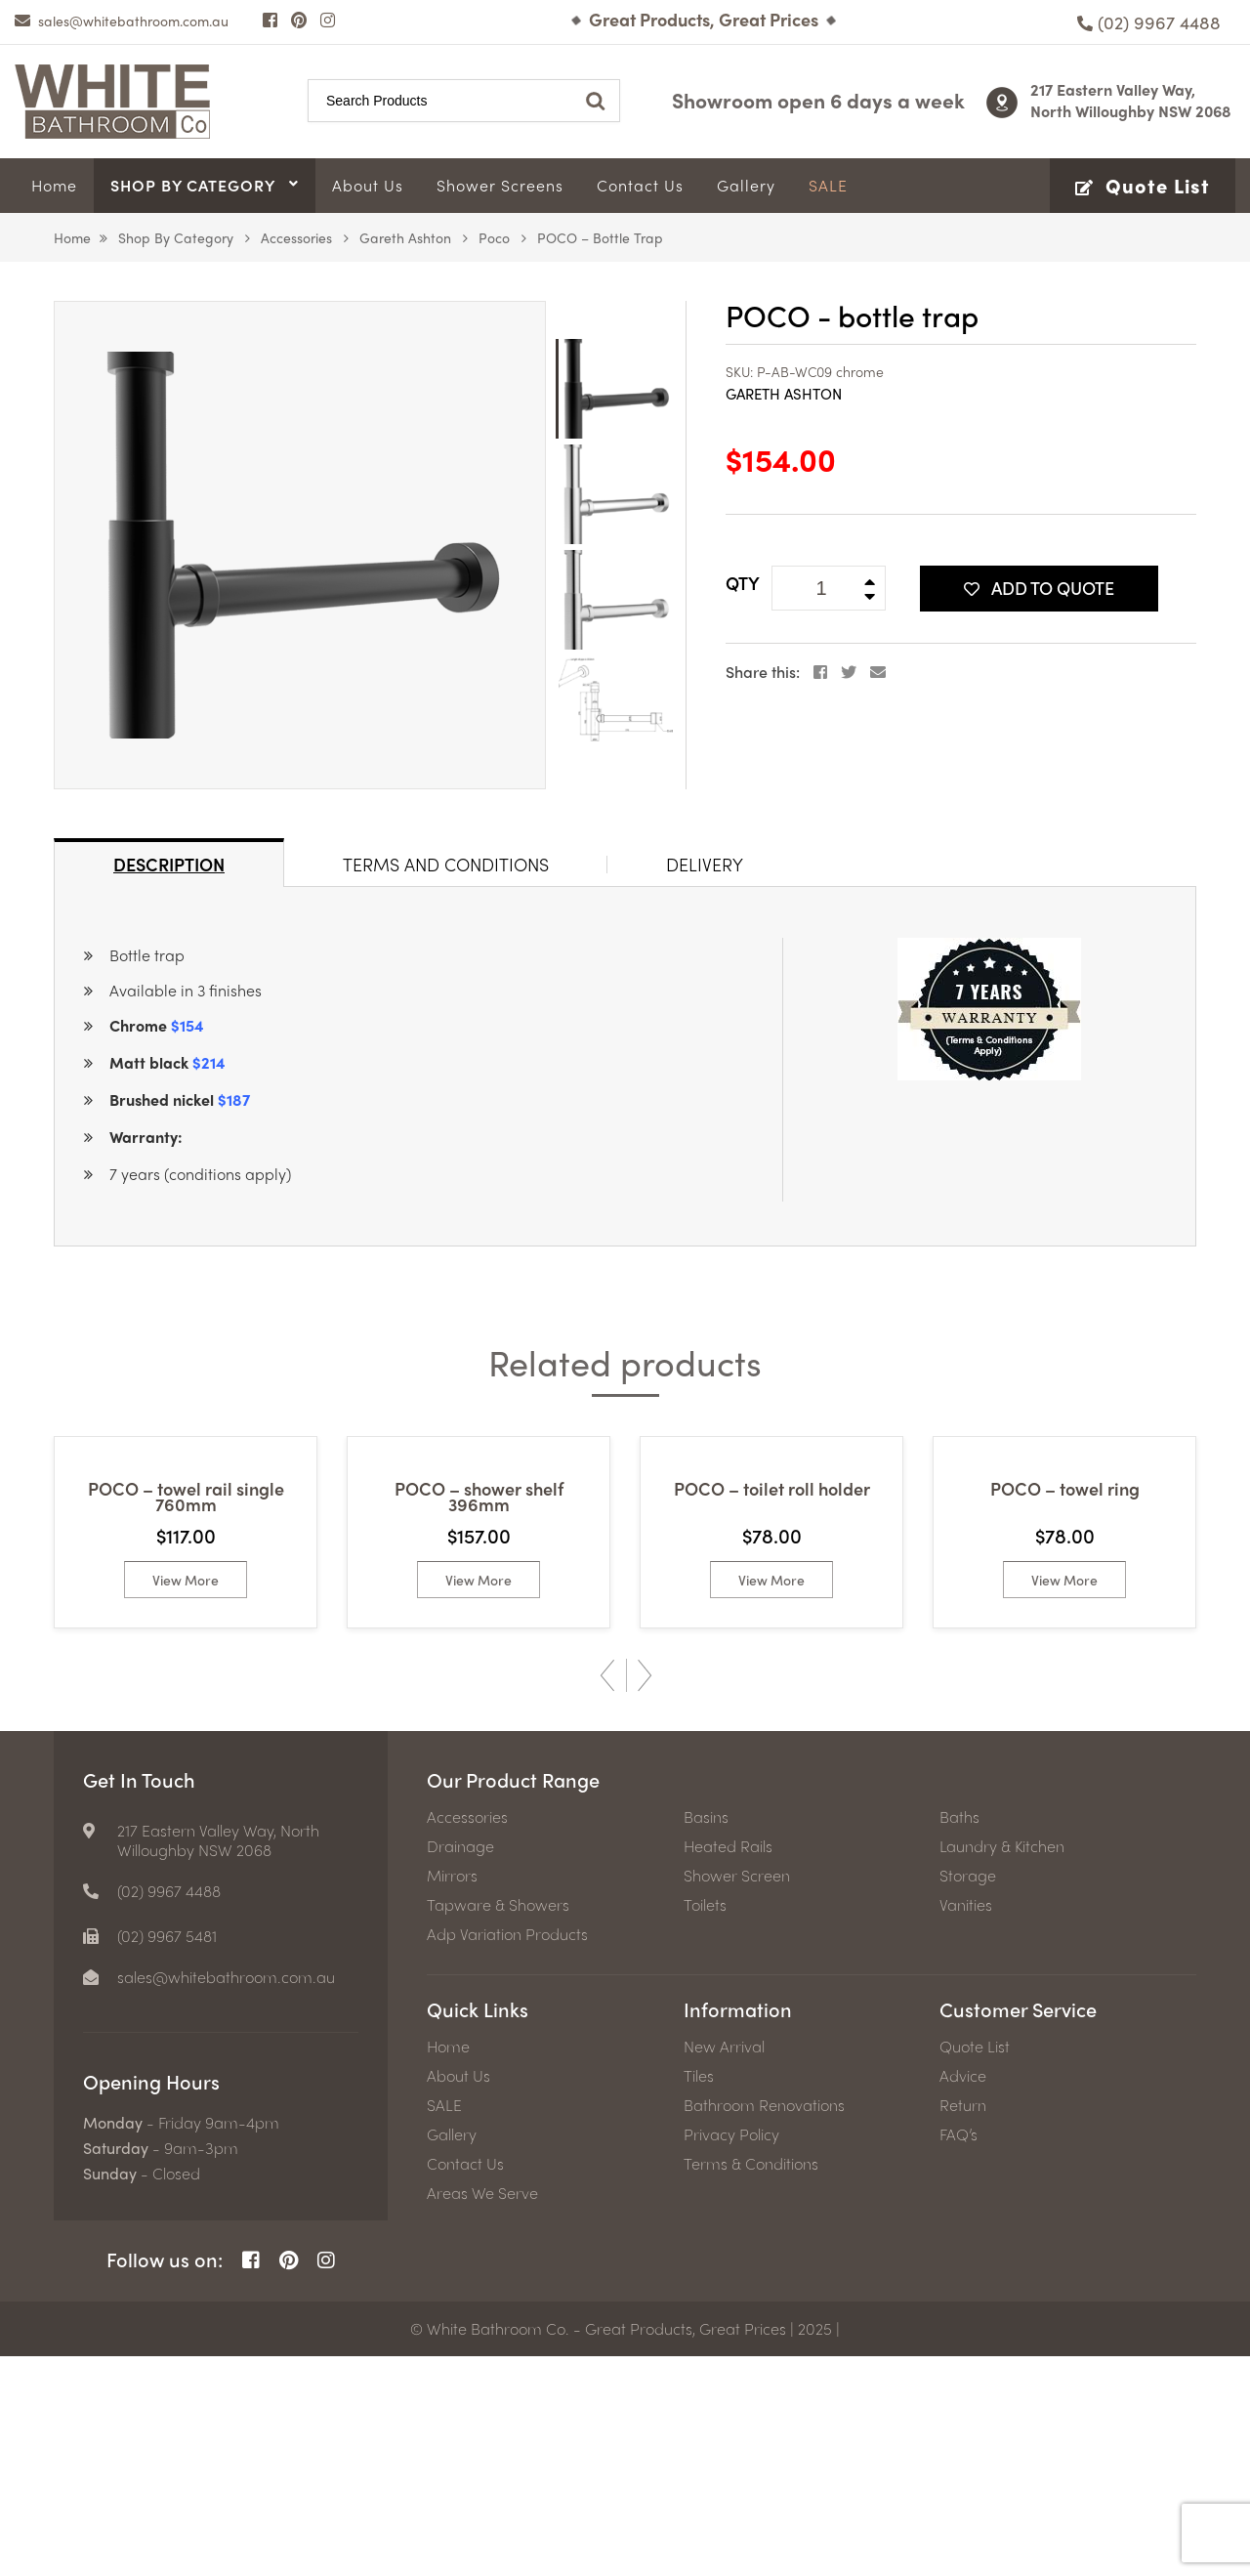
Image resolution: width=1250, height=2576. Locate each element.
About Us (458, 2295)
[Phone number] (1149, 22)
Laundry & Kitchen (1001, 2066)
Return (962, 2325)
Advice (962, 2295)
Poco (494, 237)
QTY (743, 582)
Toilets (705, 2125)
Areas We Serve (482, 2413)
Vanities (965, 2125)
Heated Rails (728, 2066)
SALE (444, 2325)
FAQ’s (958, 2354)
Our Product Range (513, 1999)
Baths (959, 2037)
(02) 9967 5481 (167, 2156)
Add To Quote (1039, 587)
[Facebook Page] (270, 19)
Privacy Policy (731, 2354)
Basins (706, 2037)
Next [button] (644, 1895)
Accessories (296, 237)
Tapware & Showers (498, 2125)
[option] (300, 545)
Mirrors (452, 2095)
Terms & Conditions (751, 2383)
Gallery (452, 2354)
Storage (967, 2095)
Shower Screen (737, 2095)
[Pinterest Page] (299, 19)
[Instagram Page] (327, 19)
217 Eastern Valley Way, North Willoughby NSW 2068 (1130, 100)
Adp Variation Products (507, 2154)
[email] (122, 20)
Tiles (699, 2295)
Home (72, 237)
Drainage (460, 2066)
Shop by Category (175, 237)
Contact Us (465, 2383)
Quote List (974, 2266)
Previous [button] (607, 1895)
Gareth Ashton (405, 237)
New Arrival (724, 2266)
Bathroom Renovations (764, 2325)
